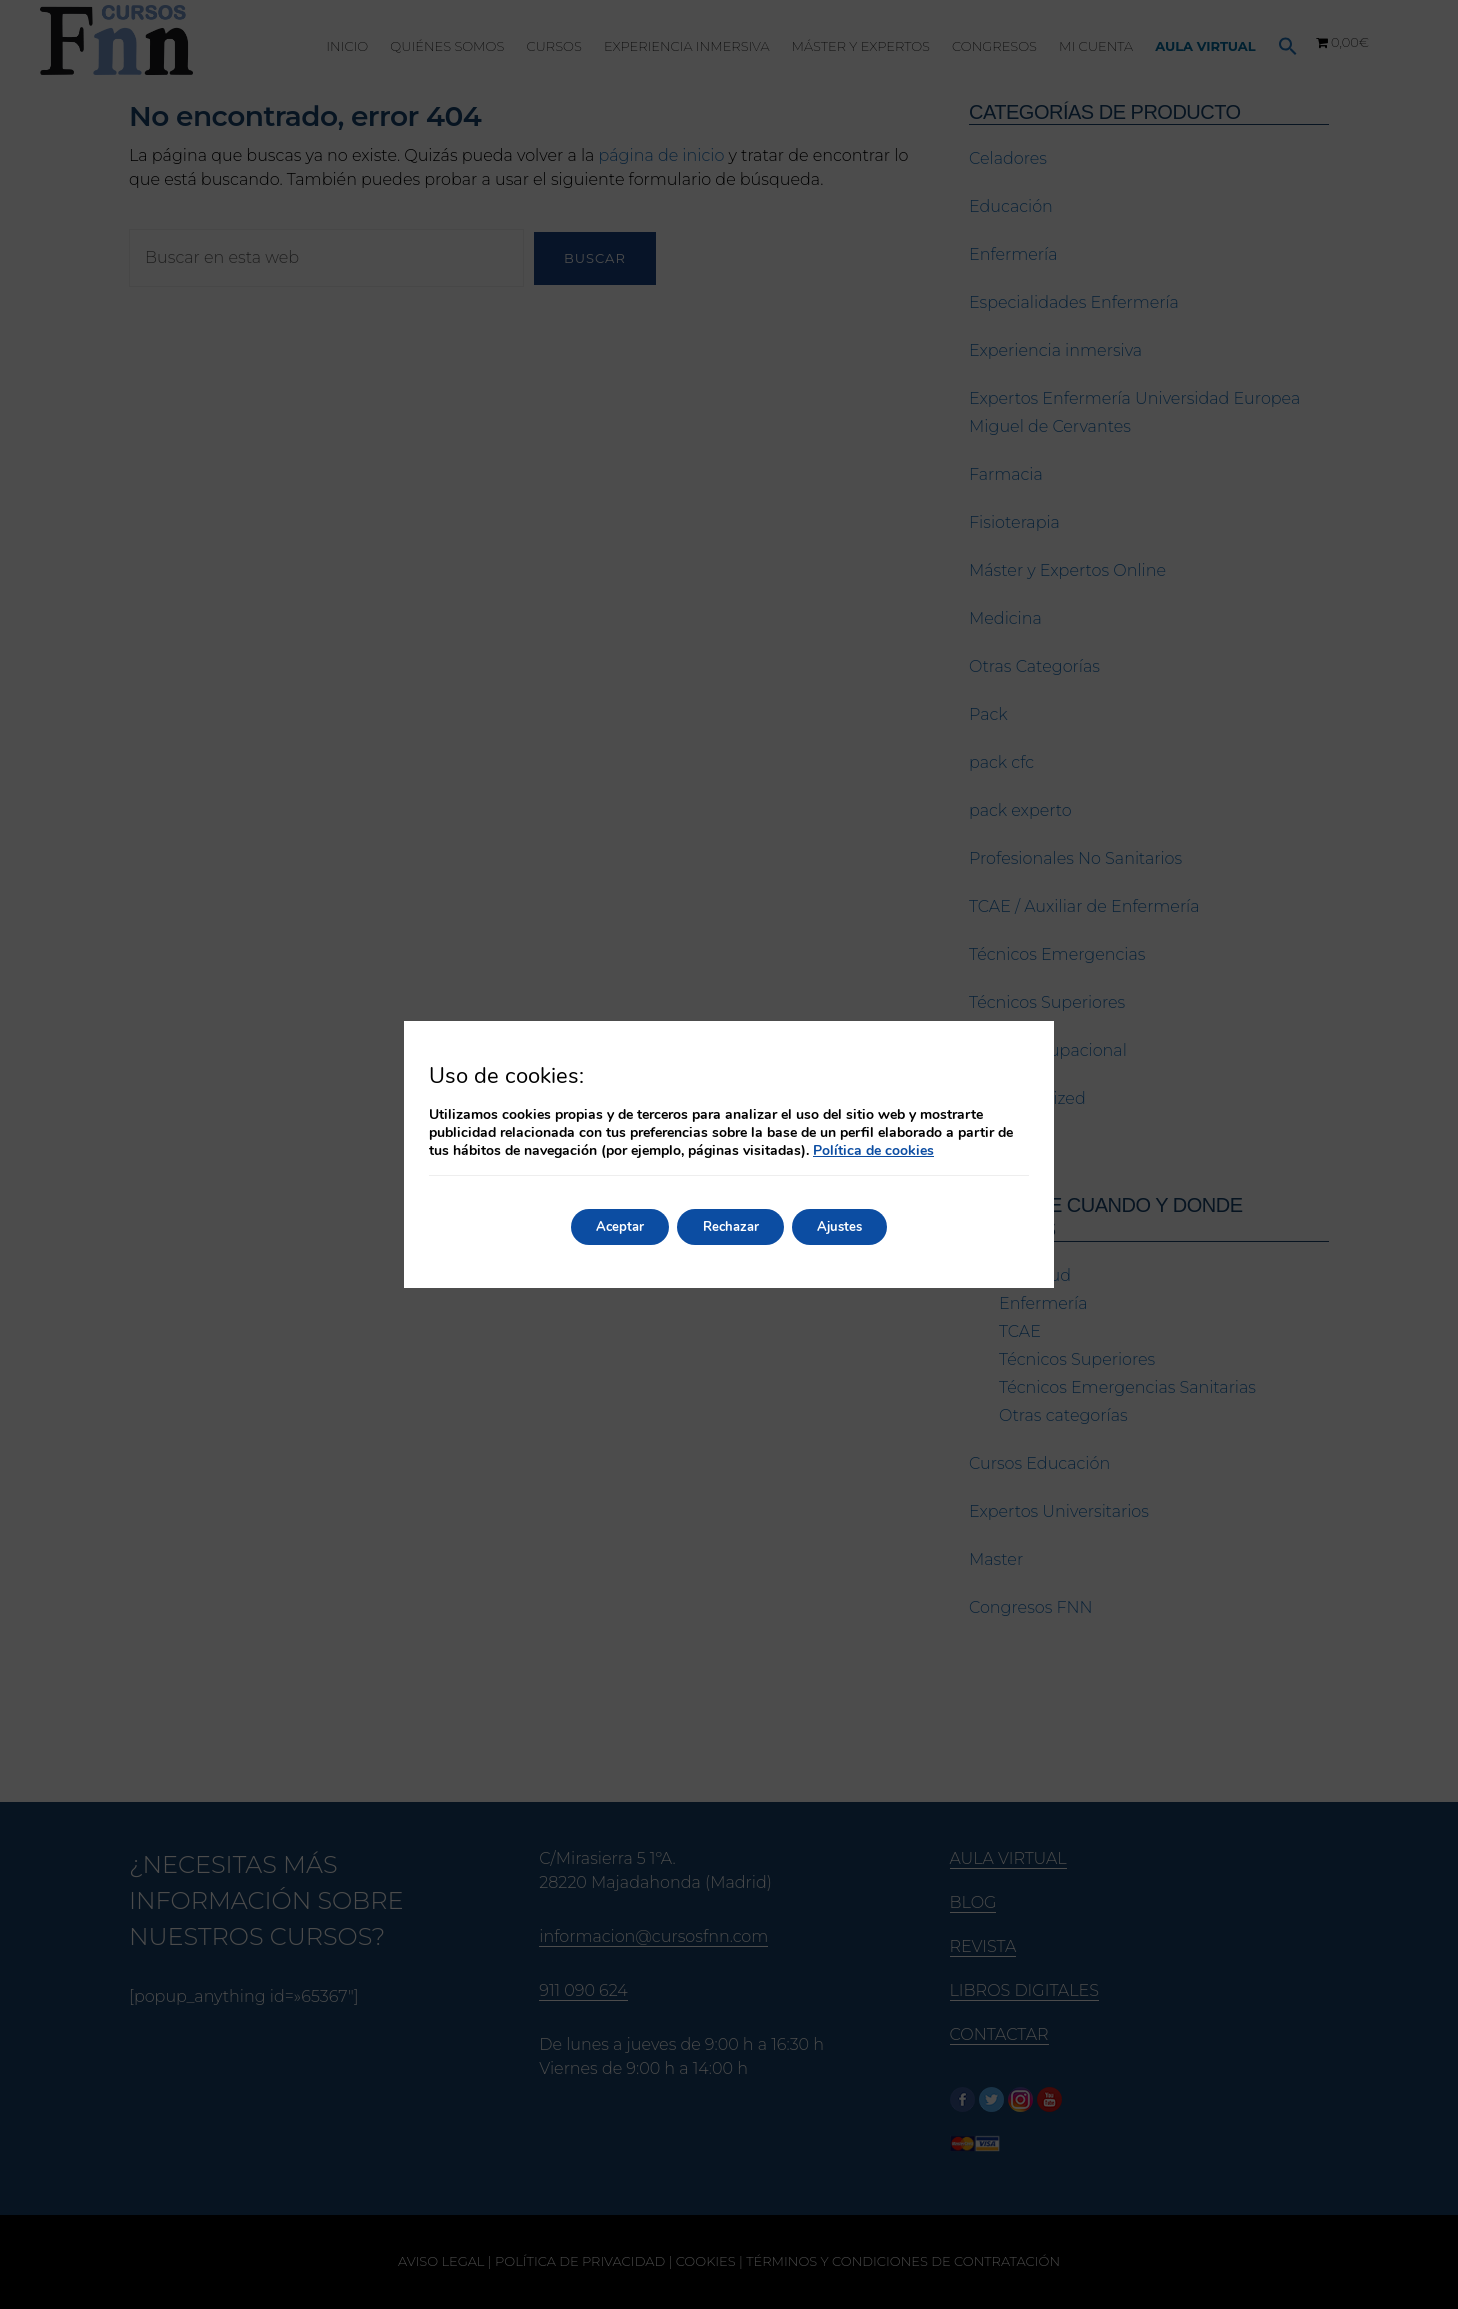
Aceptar (607, 1226)
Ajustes (852, 1226)
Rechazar (730, 1226)
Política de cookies (873, 1150)
